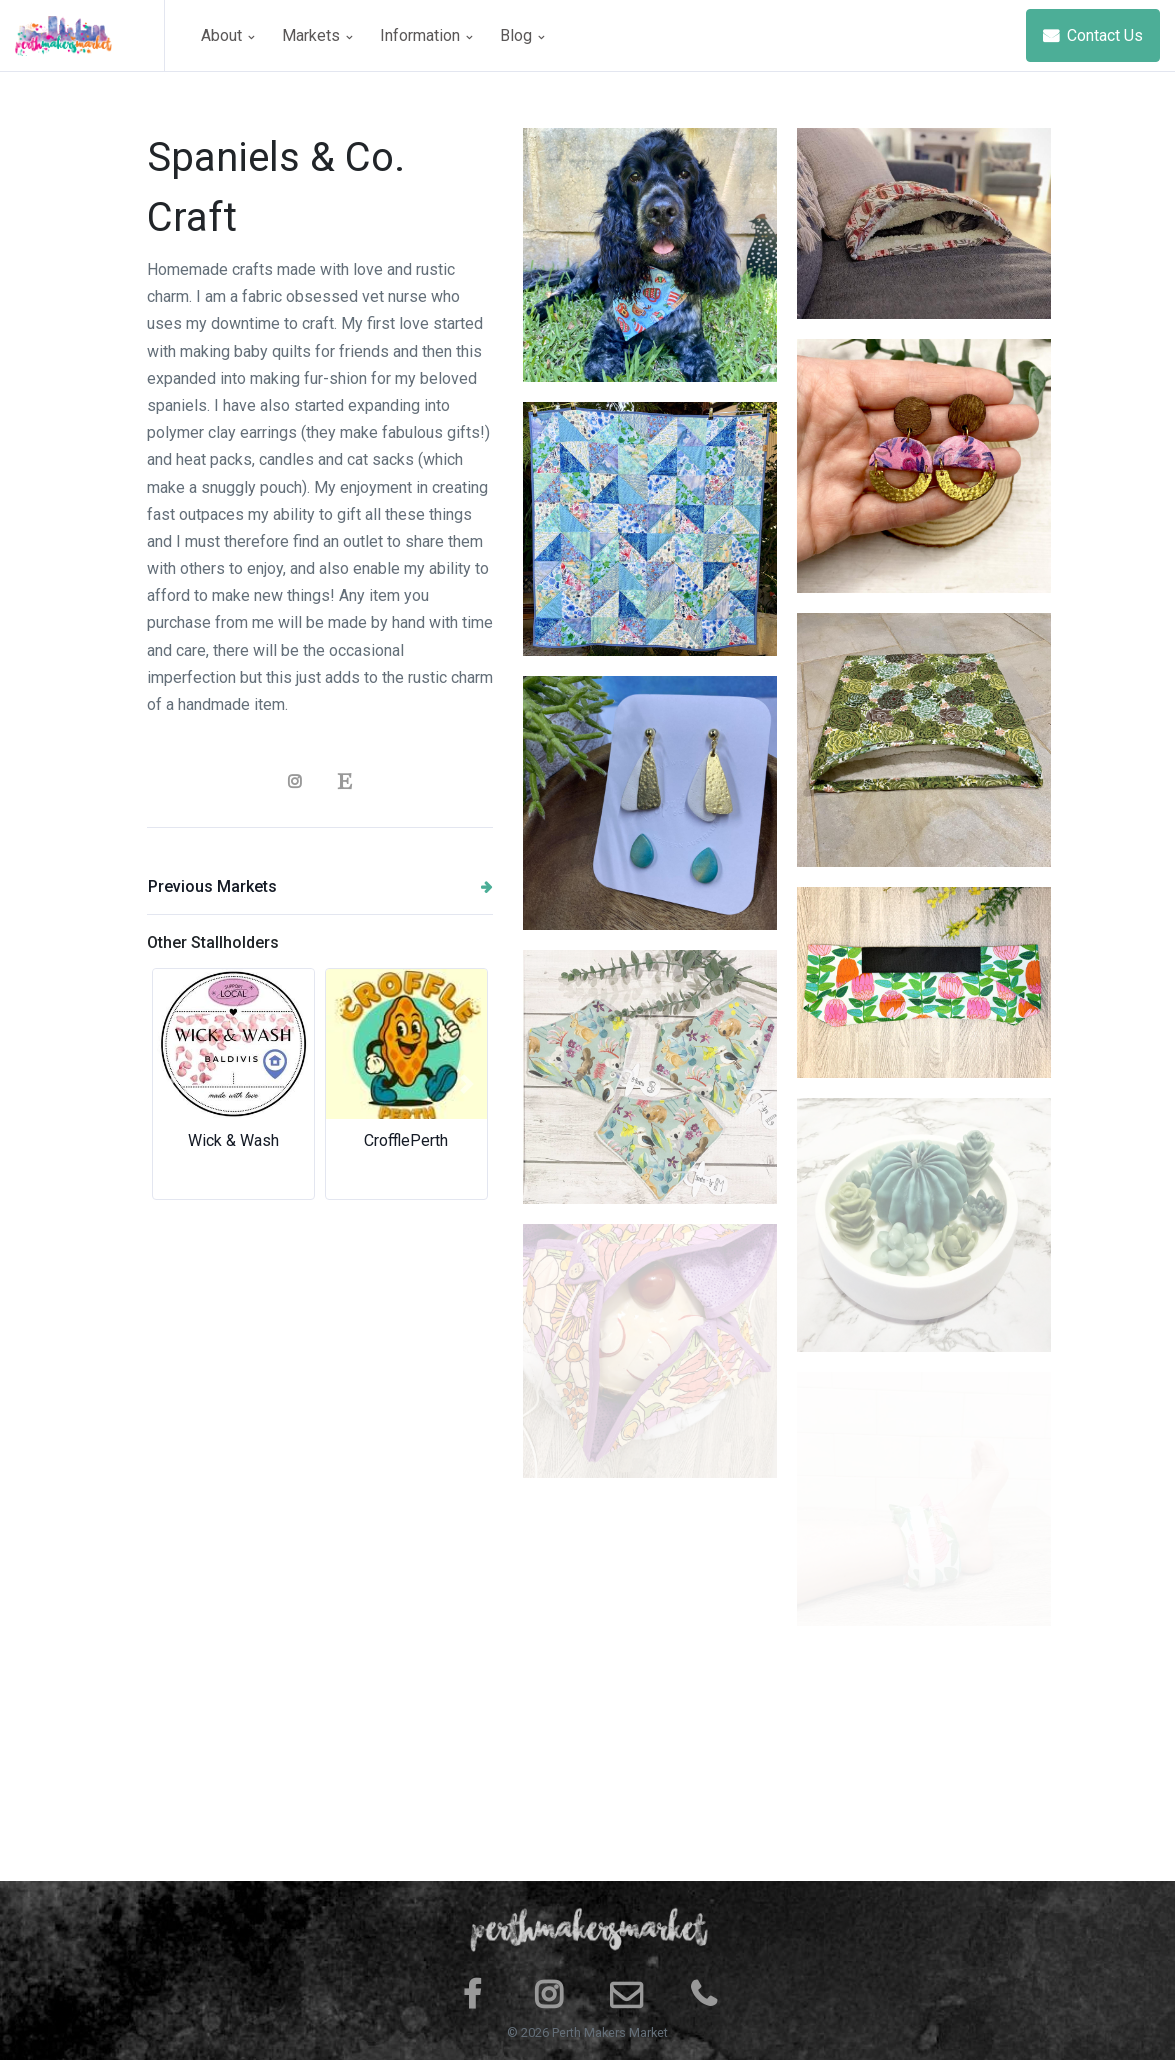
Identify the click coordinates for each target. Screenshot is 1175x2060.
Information (426, 35)
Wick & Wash (233, 1140)
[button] (173, 1084)
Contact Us (1093, 35)
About (227, 35)
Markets (317, 35)
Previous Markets (320, 886)
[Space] (90, 35)
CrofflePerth (406, 1140)
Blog (522, 35)
